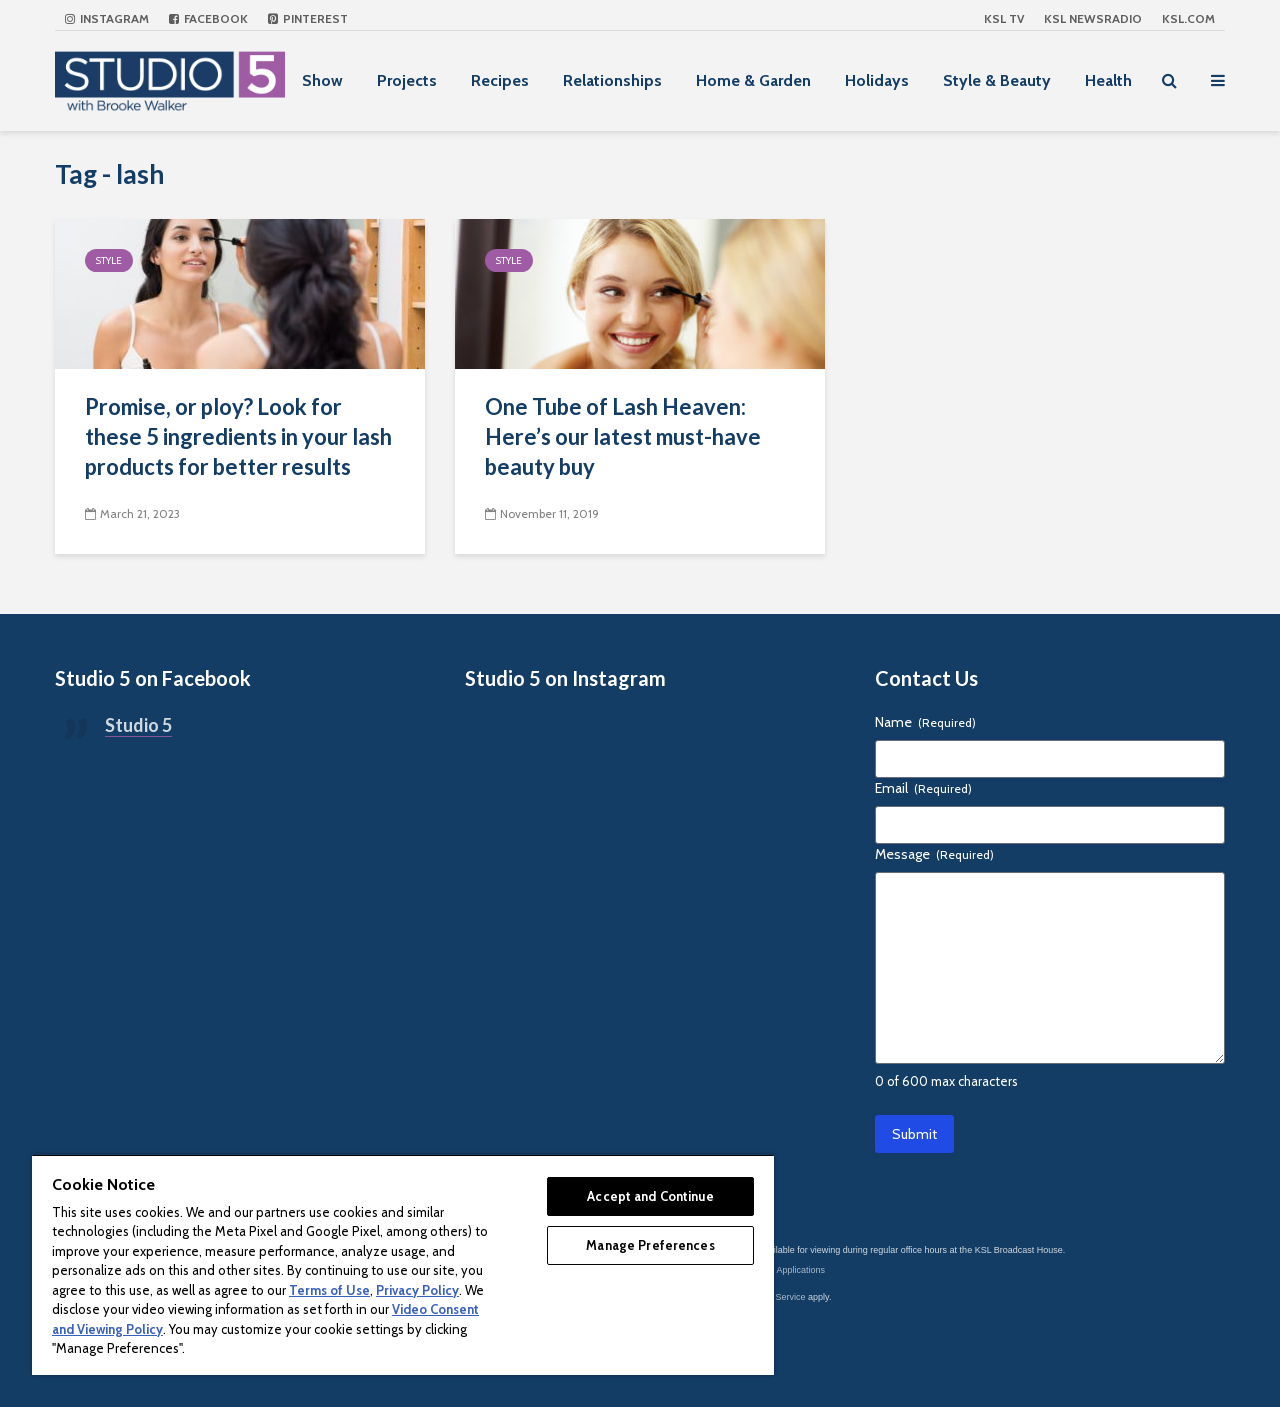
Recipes (500, 80)
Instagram (107, 18)
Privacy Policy (417, 1290)
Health (1108, 80)
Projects (407, 80)
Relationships (612, 80)
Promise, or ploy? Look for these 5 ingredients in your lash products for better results (238, 436)
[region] (403, 1264)
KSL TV (1004, 18)
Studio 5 (138, 725)
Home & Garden (753, 80)
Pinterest (308, 18)
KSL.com (1188, 18)
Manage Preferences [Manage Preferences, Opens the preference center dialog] (650, 1245)
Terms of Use (329, 1290)
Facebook (208, 18)
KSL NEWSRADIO (1093, 18)
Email (923, 788)
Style (109, 260)
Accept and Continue (650, 1196)
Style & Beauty (997, 80)
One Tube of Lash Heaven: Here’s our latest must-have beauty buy (623, 436)
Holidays (877, 80)
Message (934, 854)
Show (322, 80)
